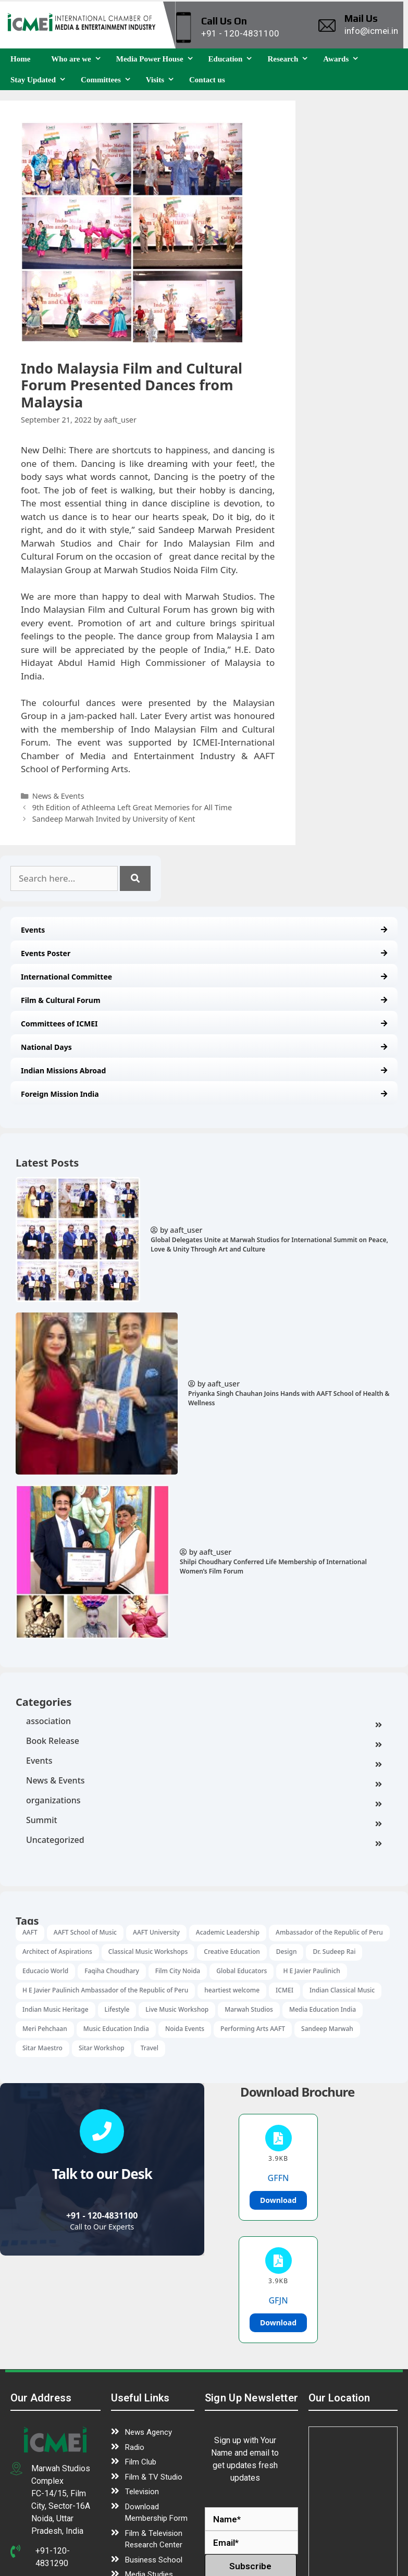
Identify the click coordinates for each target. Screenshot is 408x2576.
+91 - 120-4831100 (102, 2215)
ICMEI (284, 1990)
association (204, 1722)
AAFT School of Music (85, 1932)
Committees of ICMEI (204, 1024)
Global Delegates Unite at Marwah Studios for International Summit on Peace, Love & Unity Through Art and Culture (269, 1244)
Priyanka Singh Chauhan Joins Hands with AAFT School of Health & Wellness (289, 1398)
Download (278, 2200)
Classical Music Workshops (148, 1951)
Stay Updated (40, 79)
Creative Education (231, 1951)
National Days (204, 1047)
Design (286, 1951)
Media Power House (157, 58)
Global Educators (241, 1970)
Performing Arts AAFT (252, 2028)
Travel (149, 2048)
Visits (162, 79)
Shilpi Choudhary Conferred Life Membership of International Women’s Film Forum (273, 1566)
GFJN (278, 2300)
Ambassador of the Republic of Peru (329, 1932)
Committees (108, 79)
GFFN (278, 2178)
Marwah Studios (249, 2009)
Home (20, 59)
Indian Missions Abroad (204, 1070)
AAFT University (156, 1932)
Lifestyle (117, 2009)
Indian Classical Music (342, 1990)
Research (290, 58)
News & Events (204, 1781)
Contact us (207, 80)
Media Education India (322, 2009)
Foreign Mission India (204, 1094)
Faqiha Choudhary (111, 1970)
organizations (204, 1801)
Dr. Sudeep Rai (334, 1951)
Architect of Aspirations (57, 1951)
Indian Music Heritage (55, 2009)
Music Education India (116, 2028)
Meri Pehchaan (44, 2028)
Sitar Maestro (42, 2048)
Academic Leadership (227, 1932)
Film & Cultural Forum (204, 1000)
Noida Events (184, 2028)
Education (232, 58)
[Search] (135, 878)
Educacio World (45, 1970)
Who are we (78, 58)
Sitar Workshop (102, 2048)
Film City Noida (177, 1970)
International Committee (204, 977)
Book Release (204, 1742)
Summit (204, 1821)
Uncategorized (204, 1841)
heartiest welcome (231, 1990)
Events (204, 930)
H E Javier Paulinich (311, 1970)
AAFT (30, 1932)
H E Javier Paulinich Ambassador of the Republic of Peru (105, 1990)
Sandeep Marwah (327, 2028)
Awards (343, 58)
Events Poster (204, 953)
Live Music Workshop (176, 2009)
